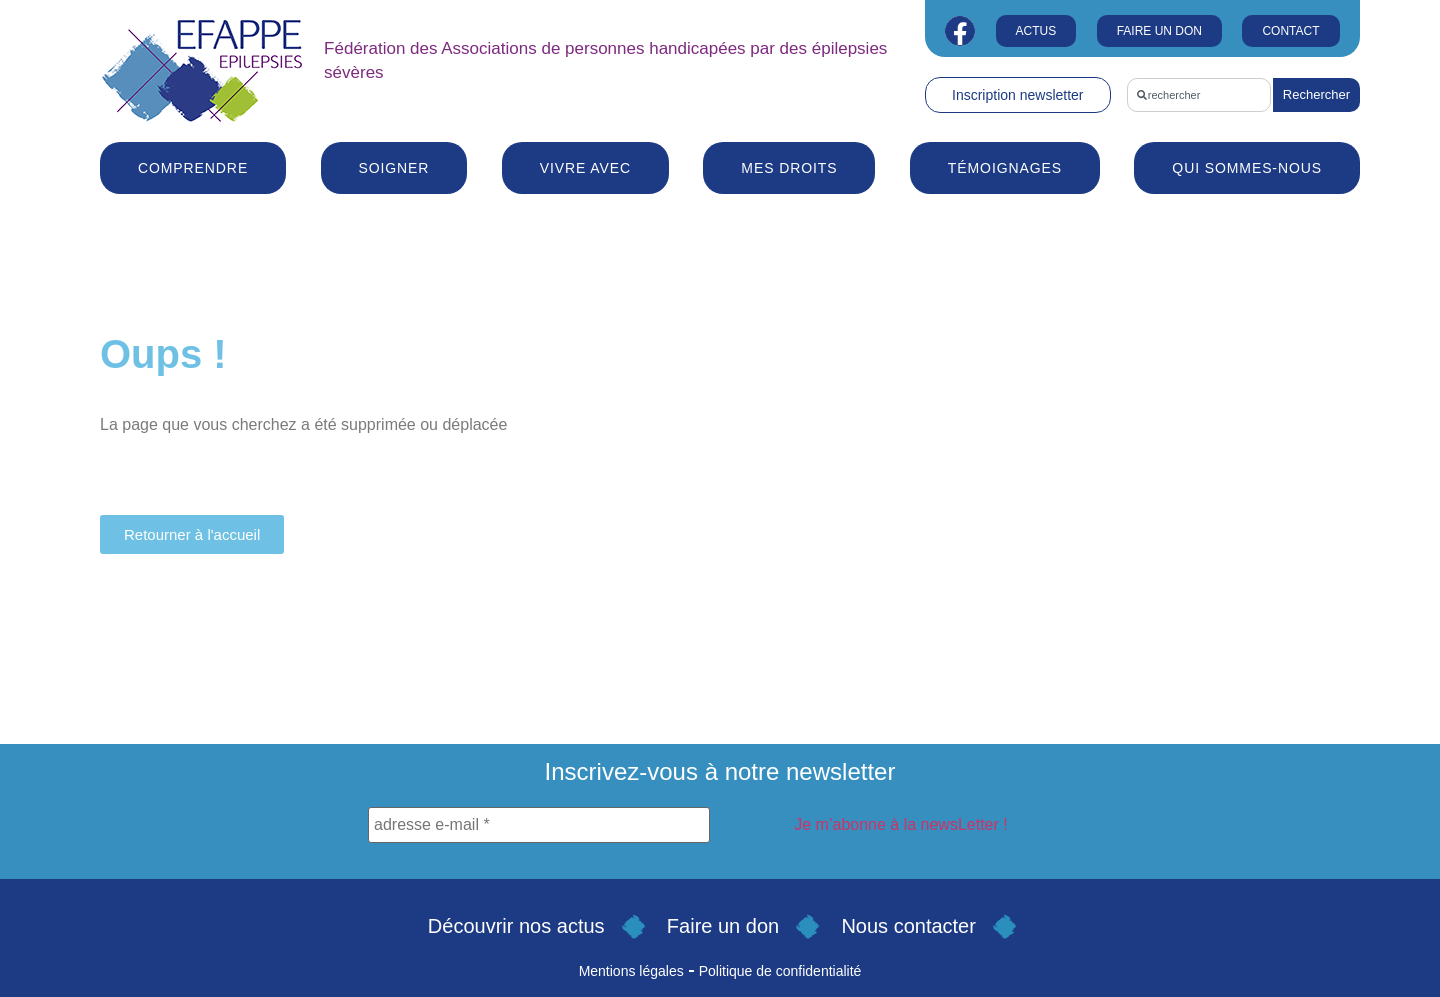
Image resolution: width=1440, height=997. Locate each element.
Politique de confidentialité (780, 971)
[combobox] (1199, 95)
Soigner (394, 168)
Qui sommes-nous (1247, 168)
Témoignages (1005, 168)
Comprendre (193, 168)
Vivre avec (585, 168)
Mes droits (789, 168)
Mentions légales (631, 971)
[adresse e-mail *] (539, 825)
